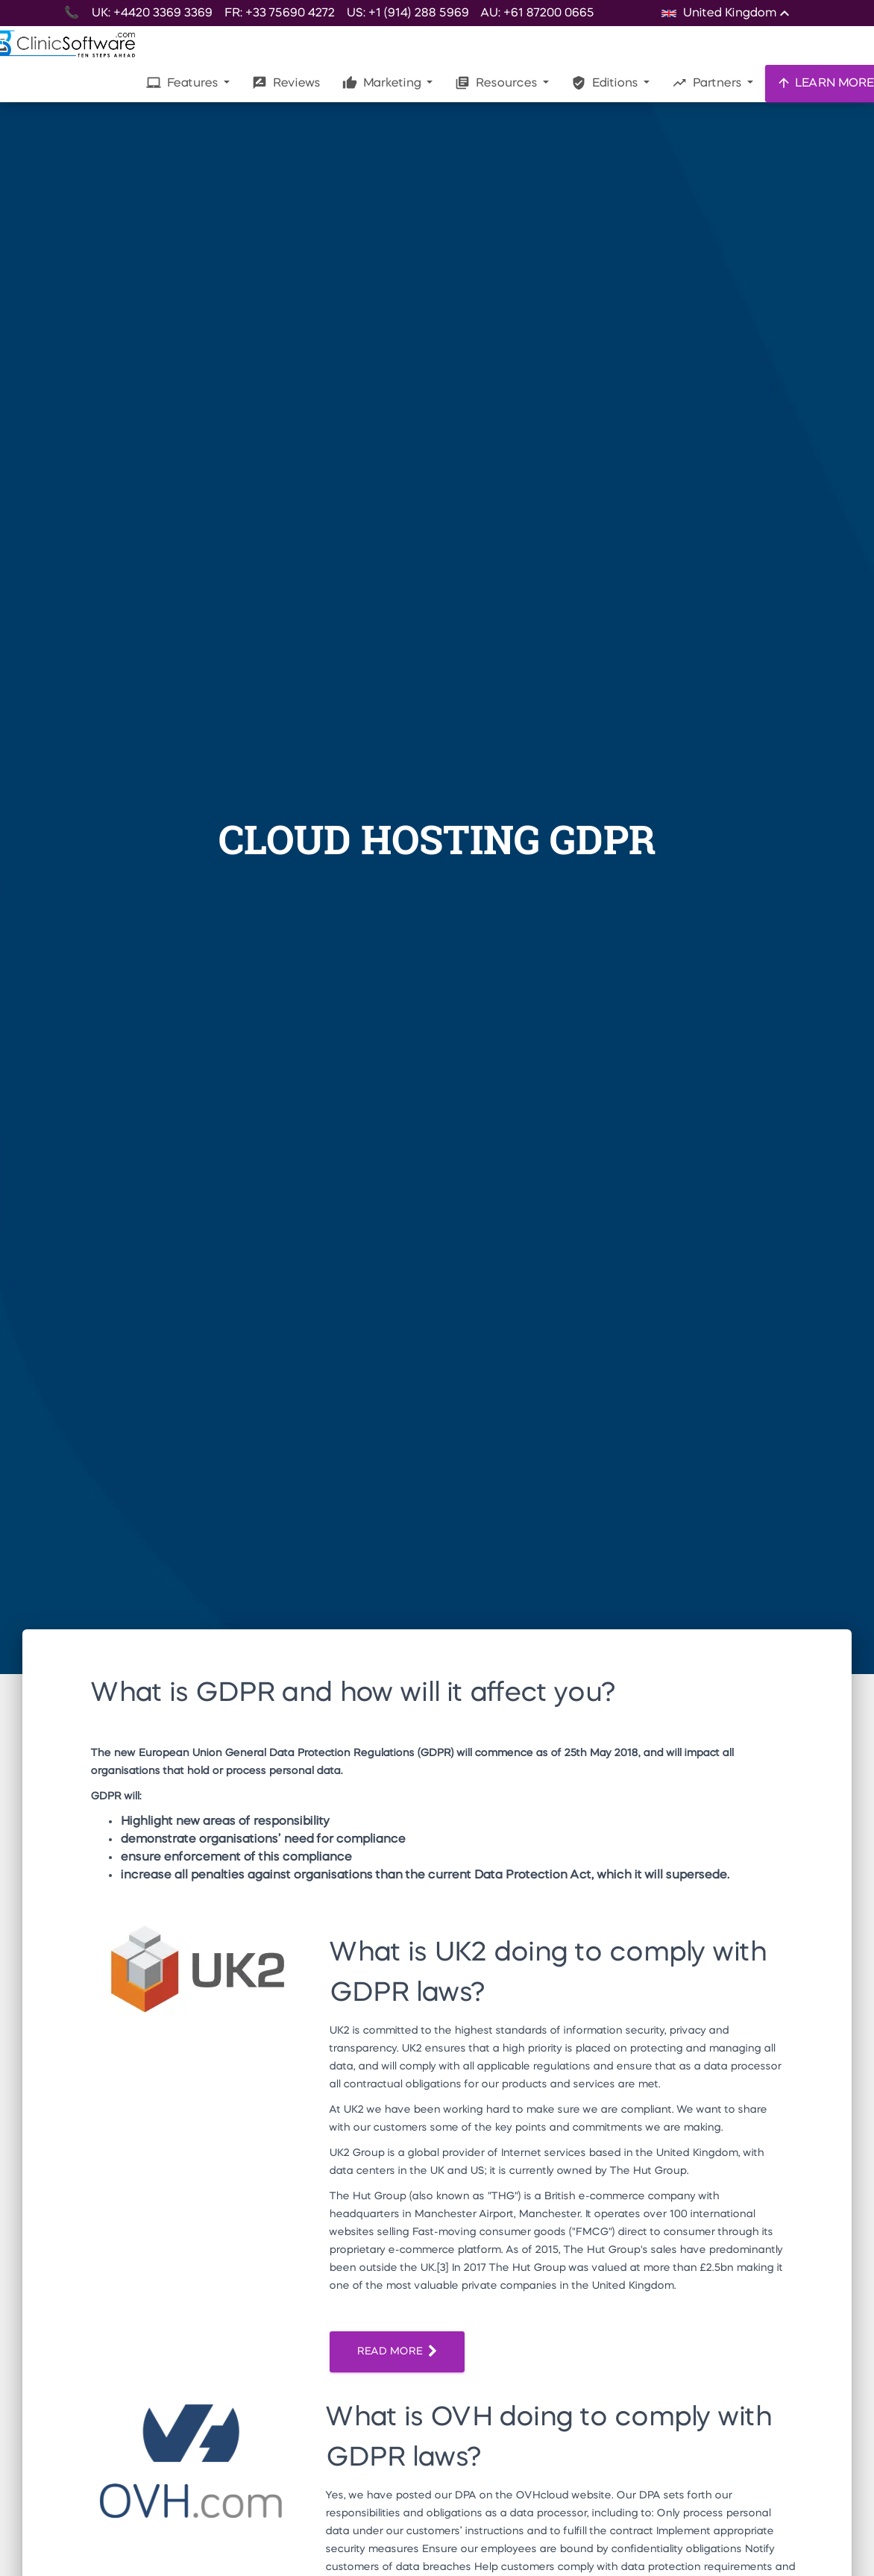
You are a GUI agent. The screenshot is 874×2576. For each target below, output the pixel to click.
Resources (497, 82)
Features (183, 82)
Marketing (383, 82)
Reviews (286, 82)
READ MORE (397, 2352)
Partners (708, 82)
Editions (606, 82)
